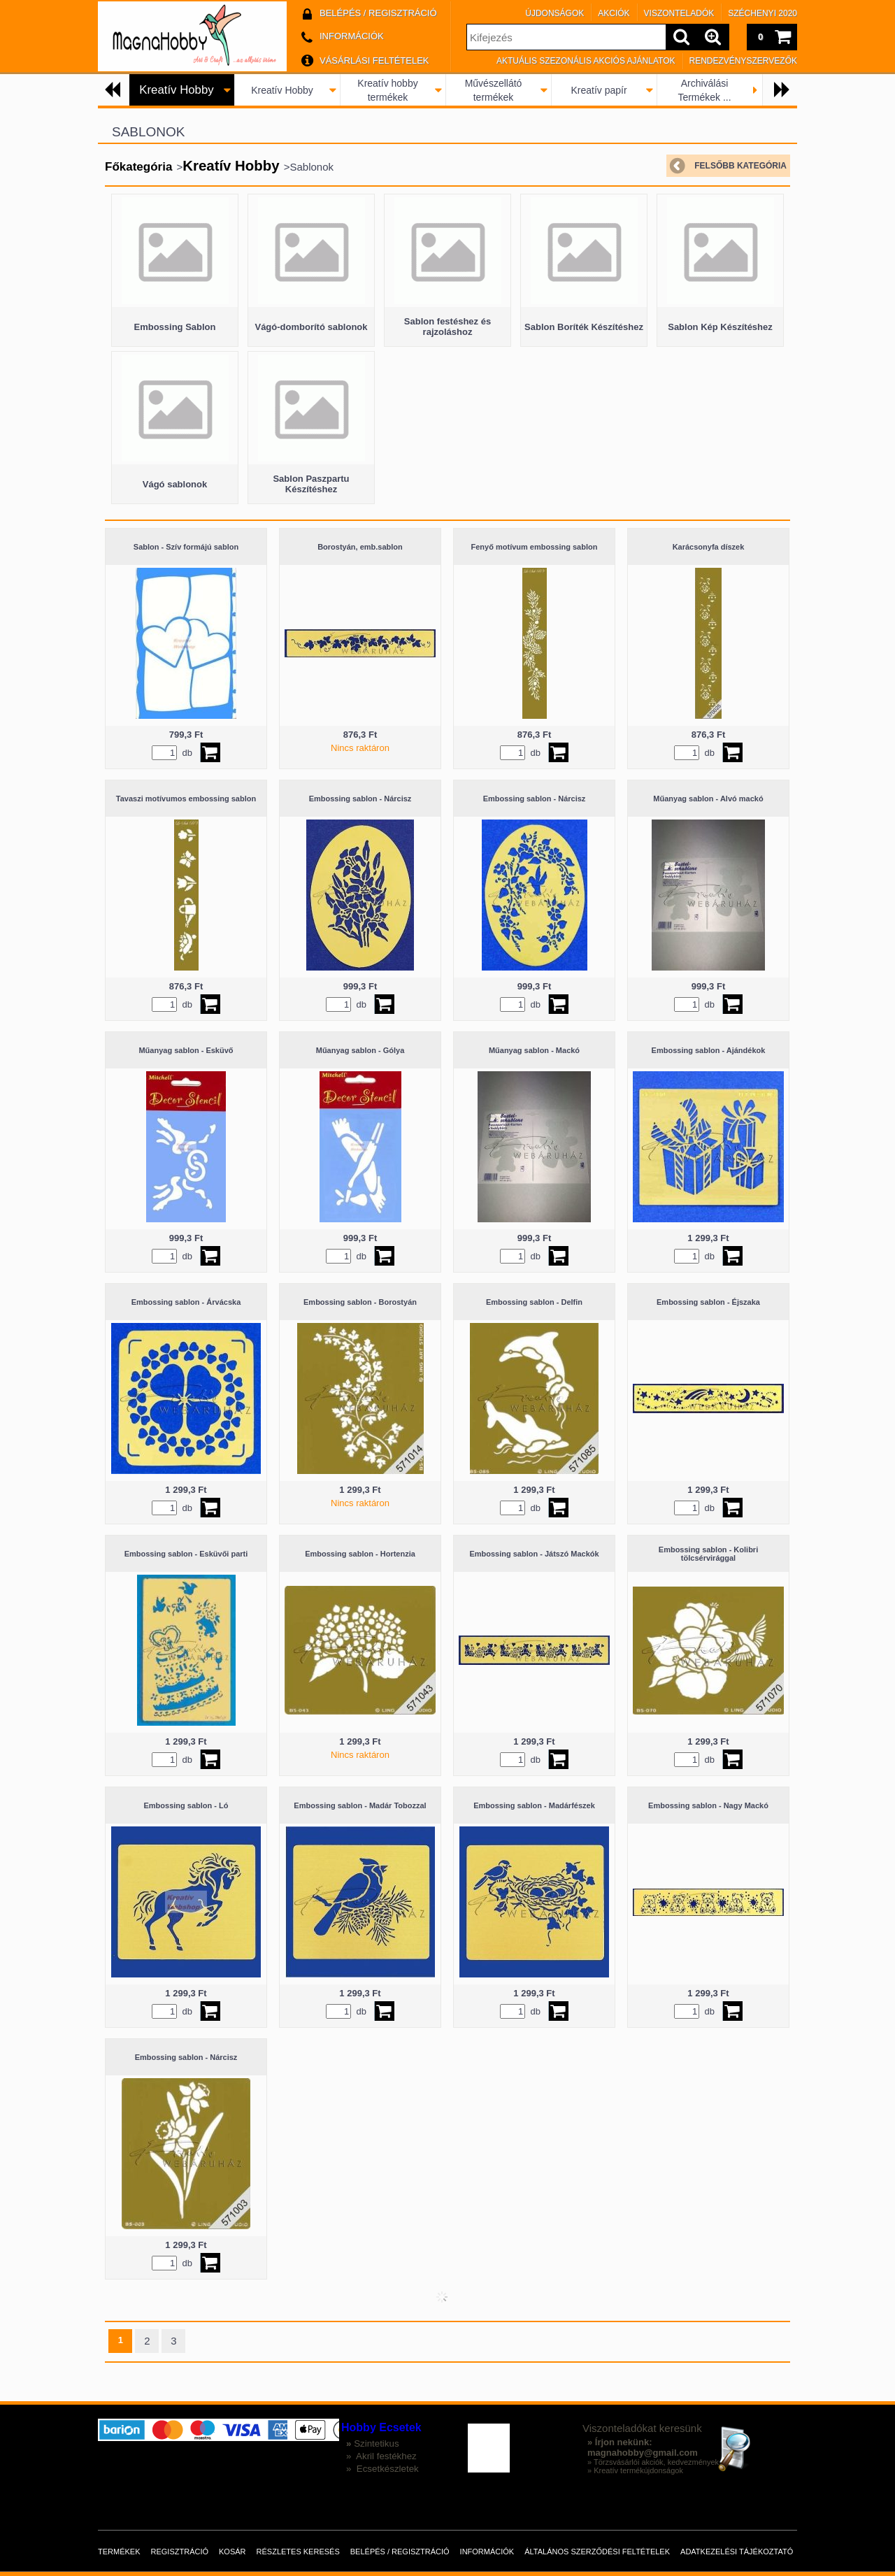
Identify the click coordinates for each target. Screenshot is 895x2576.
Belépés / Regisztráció (400, 2551)
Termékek (119, 2551)
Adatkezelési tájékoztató (736, 2551)
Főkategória (138, 166)
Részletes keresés (298, 2551)
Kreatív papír (598, 90)
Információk (487, 2551)
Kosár (232, 2551)
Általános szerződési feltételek (597, 2551)
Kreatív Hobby (282, 90)
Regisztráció (180, 2551)
